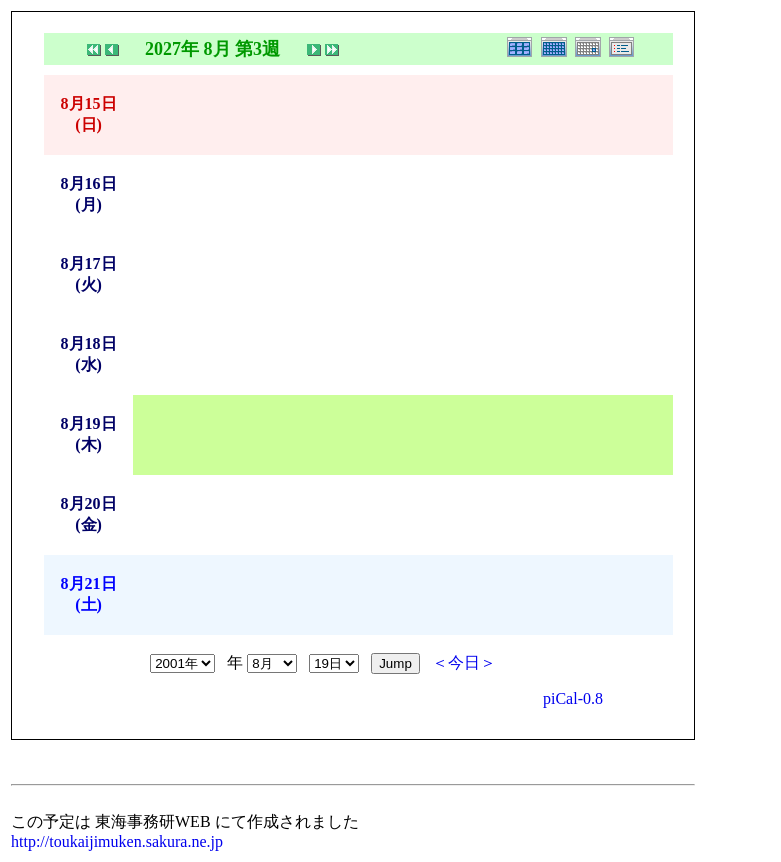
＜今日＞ (464, 662)
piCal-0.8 (573, 698)
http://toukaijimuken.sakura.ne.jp (117, 841)
